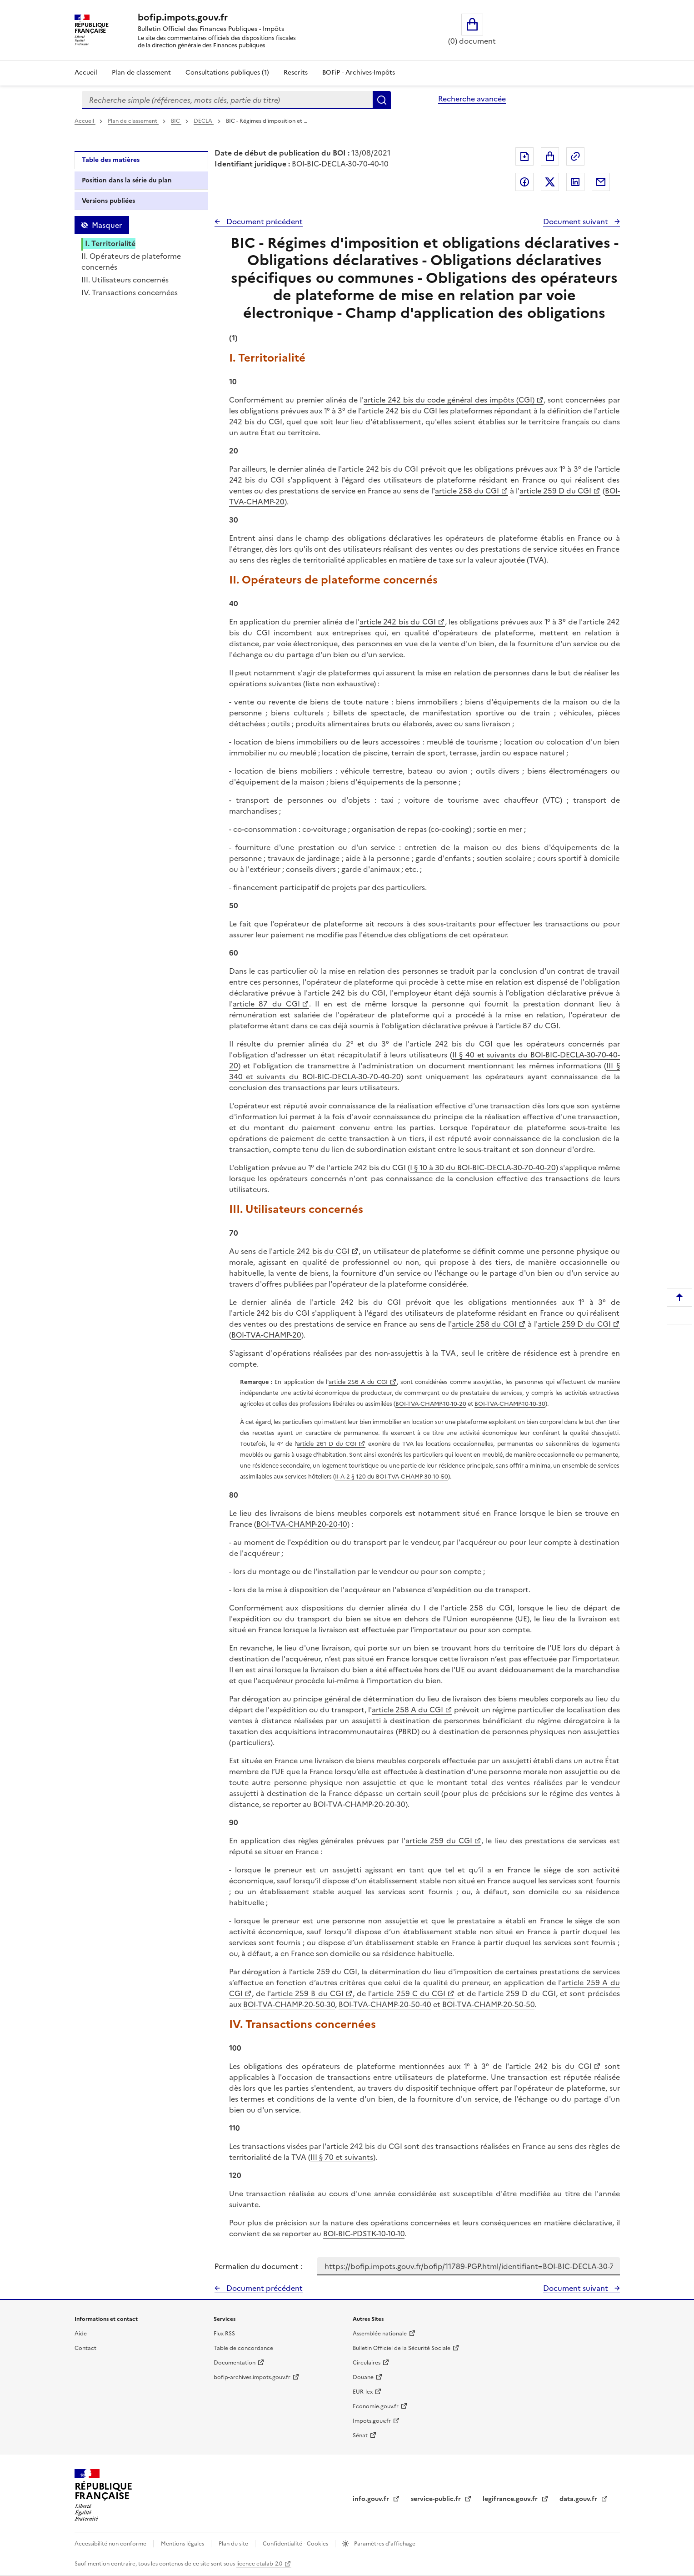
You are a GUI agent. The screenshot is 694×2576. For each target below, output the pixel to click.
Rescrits (296, 72)
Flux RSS (224, 2333)
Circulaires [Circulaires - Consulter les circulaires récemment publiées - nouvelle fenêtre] (366, 2363)
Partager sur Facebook (524, 182)
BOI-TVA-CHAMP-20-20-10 (301, 1524)
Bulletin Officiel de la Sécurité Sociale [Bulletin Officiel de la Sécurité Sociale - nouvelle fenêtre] (401, 2348)
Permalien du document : (258, 2266)
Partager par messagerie (601, 182)
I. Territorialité (110, 243)
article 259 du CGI (439, 1840)
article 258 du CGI (467, 490)
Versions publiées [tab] (108, 201)
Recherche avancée (472, 98)
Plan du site (234, 2544)
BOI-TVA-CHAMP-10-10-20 (430, 1403)
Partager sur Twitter (550, 182)
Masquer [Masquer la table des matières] (107, 225)
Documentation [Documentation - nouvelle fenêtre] (234, 2363)
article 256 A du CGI (358, 1382)
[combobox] (227, 100)
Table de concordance (243, 2348)
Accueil (86, 72)
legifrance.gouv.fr (511, 2499)
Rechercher (382, 100)
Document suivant (576, 221)
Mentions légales (183, 2544)
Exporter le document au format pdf (524, 156)
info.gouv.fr (372, 2499)
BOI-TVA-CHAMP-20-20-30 (359, 1804)
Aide (81, 2333)
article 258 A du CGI (407, 1709)
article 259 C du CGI (408, 1993)
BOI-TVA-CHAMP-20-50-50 (488, 2004)
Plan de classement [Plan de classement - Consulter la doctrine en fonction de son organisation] (141, 72)
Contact (85, 2348)
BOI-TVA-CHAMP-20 (266, 1334)
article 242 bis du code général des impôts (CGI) (449, 399)
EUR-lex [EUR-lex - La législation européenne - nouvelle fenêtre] (363, 2392)
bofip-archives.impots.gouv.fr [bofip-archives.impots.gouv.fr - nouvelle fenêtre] (252, 2377)
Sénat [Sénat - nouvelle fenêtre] (360, 2435)
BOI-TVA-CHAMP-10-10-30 (509, 1403)
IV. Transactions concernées (129, 292)
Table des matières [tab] (111, 160)
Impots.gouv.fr (372, 2421)
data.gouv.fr (579, 2499)
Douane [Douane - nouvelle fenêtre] (363, 2377)
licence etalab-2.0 (259, 2564)
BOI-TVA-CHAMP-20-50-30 (289, 2004)
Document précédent (264, 221)
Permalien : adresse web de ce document (575, 156)
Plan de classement (133, 121)
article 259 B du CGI (307, 1993)
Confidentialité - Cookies (296, 2544)
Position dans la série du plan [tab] (127, 180)
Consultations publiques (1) (227, 72)
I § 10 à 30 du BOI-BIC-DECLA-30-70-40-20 (483, 1167)
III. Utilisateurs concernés (125, 279)
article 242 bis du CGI (397, 621)
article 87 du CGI (266, 1003)
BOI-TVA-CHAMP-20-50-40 (385, 2004)
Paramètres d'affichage (384, 2544)
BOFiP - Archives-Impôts (358, 72)
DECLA (204, 121)
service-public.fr (437, 2499)
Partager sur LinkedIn (575, 182)
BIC (176, 121)
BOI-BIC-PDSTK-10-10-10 (363, 2233)
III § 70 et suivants (341, 2157)
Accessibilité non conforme (111, 2544)
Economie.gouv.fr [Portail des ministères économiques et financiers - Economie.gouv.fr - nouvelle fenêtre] (376, 2406)
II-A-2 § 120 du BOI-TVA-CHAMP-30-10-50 (391, 1476)
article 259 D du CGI (555, 490)
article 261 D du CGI (326, 1443)
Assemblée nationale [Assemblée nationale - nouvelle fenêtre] (380, 2333)
